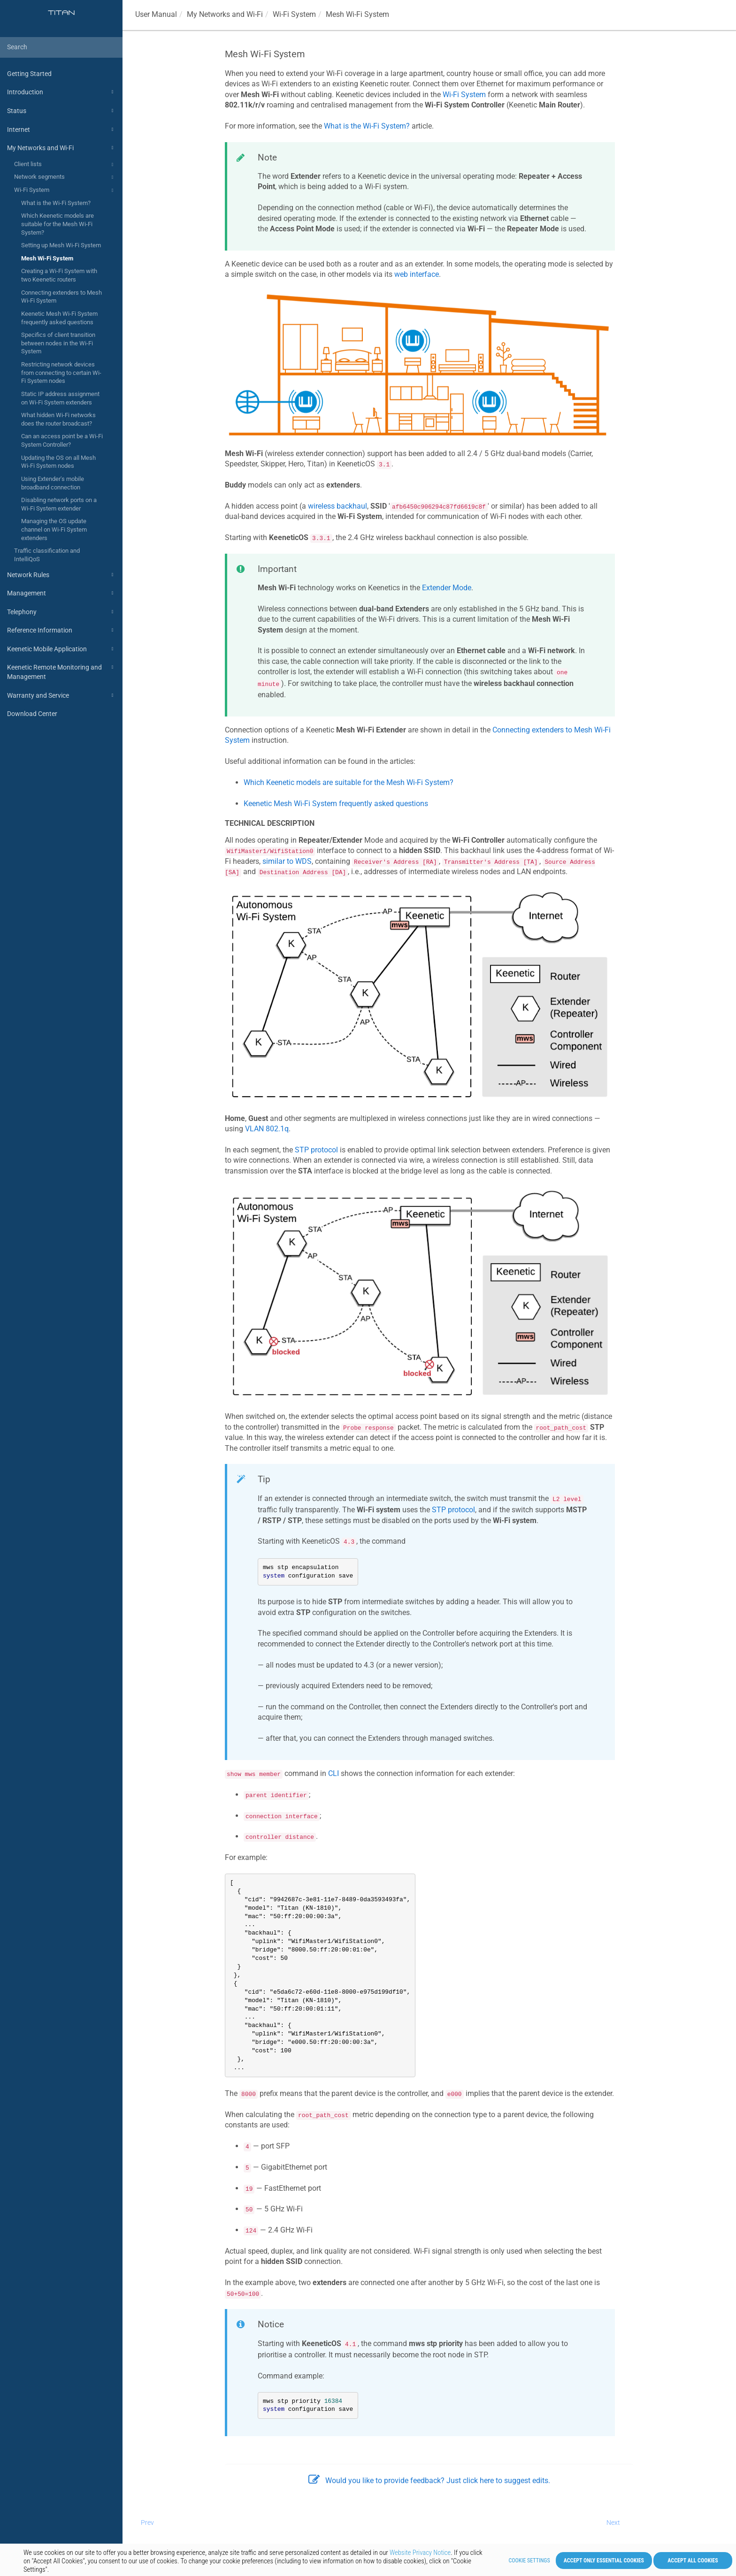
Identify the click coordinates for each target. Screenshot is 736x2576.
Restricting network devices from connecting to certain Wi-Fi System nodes (61, 372)
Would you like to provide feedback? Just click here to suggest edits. (429, 2480)
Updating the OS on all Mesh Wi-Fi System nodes (58, 462)
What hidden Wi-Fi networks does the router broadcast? (58, 419)
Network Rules (61, 575)
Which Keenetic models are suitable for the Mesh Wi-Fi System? (57, 224)
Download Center (32, 713)
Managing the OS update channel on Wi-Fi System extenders (54, 529)
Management (61, 593)
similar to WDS (287, 861)
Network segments (65, 177)
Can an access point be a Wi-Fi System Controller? (62, 440)
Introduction (61, 92)
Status (61, 111)
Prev (147, 2522)
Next (613, 2522)
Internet (61, 129)
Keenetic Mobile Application (61, 649)
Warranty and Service (61, 695)
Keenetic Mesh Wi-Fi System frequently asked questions (59, 318)
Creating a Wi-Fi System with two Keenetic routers (59, 275)
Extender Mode (446, 587)
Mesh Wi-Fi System (47, 258)
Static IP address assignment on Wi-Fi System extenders (60, 398)
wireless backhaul (337, 506)
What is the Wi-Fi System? (56, 202)
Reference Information (61, 630)
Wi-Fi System (65, 190)
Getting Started (29, 73)
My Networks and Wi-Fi (61, 148)
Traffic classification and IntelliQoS (47, 555)
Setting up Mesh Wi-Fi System (61, 245)
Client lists (65, 165)
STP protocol (316, 1149)
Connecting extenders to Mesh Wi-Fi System (61, 297)
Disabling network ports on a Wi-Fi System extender (59, 504)
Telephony (61, 612)
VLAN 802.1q (267, 1128)
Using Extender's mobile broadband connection (52, 483)
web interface (416, 274)
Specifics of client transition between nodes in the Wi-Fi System (58, 343)
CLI (333, 1773)
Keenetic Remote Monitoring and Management (61, 671)
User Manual (156, 14)
